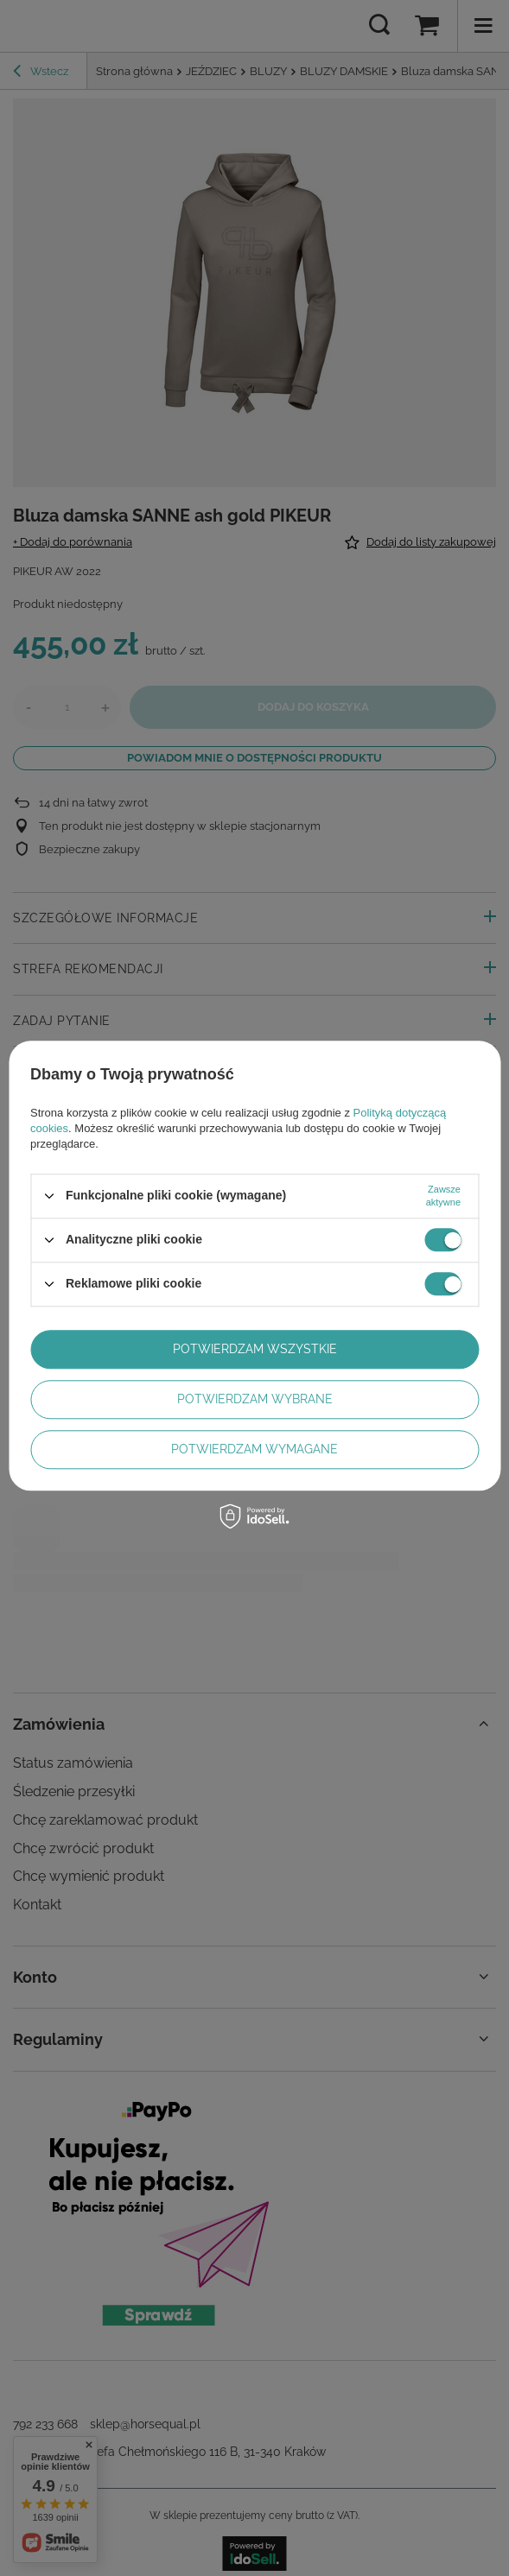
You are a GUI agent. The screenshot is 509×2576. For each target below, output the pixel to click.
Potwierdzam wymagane (254, 1449)
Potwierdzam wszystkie (255, 1349)
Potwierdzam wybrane (255, 1399)
